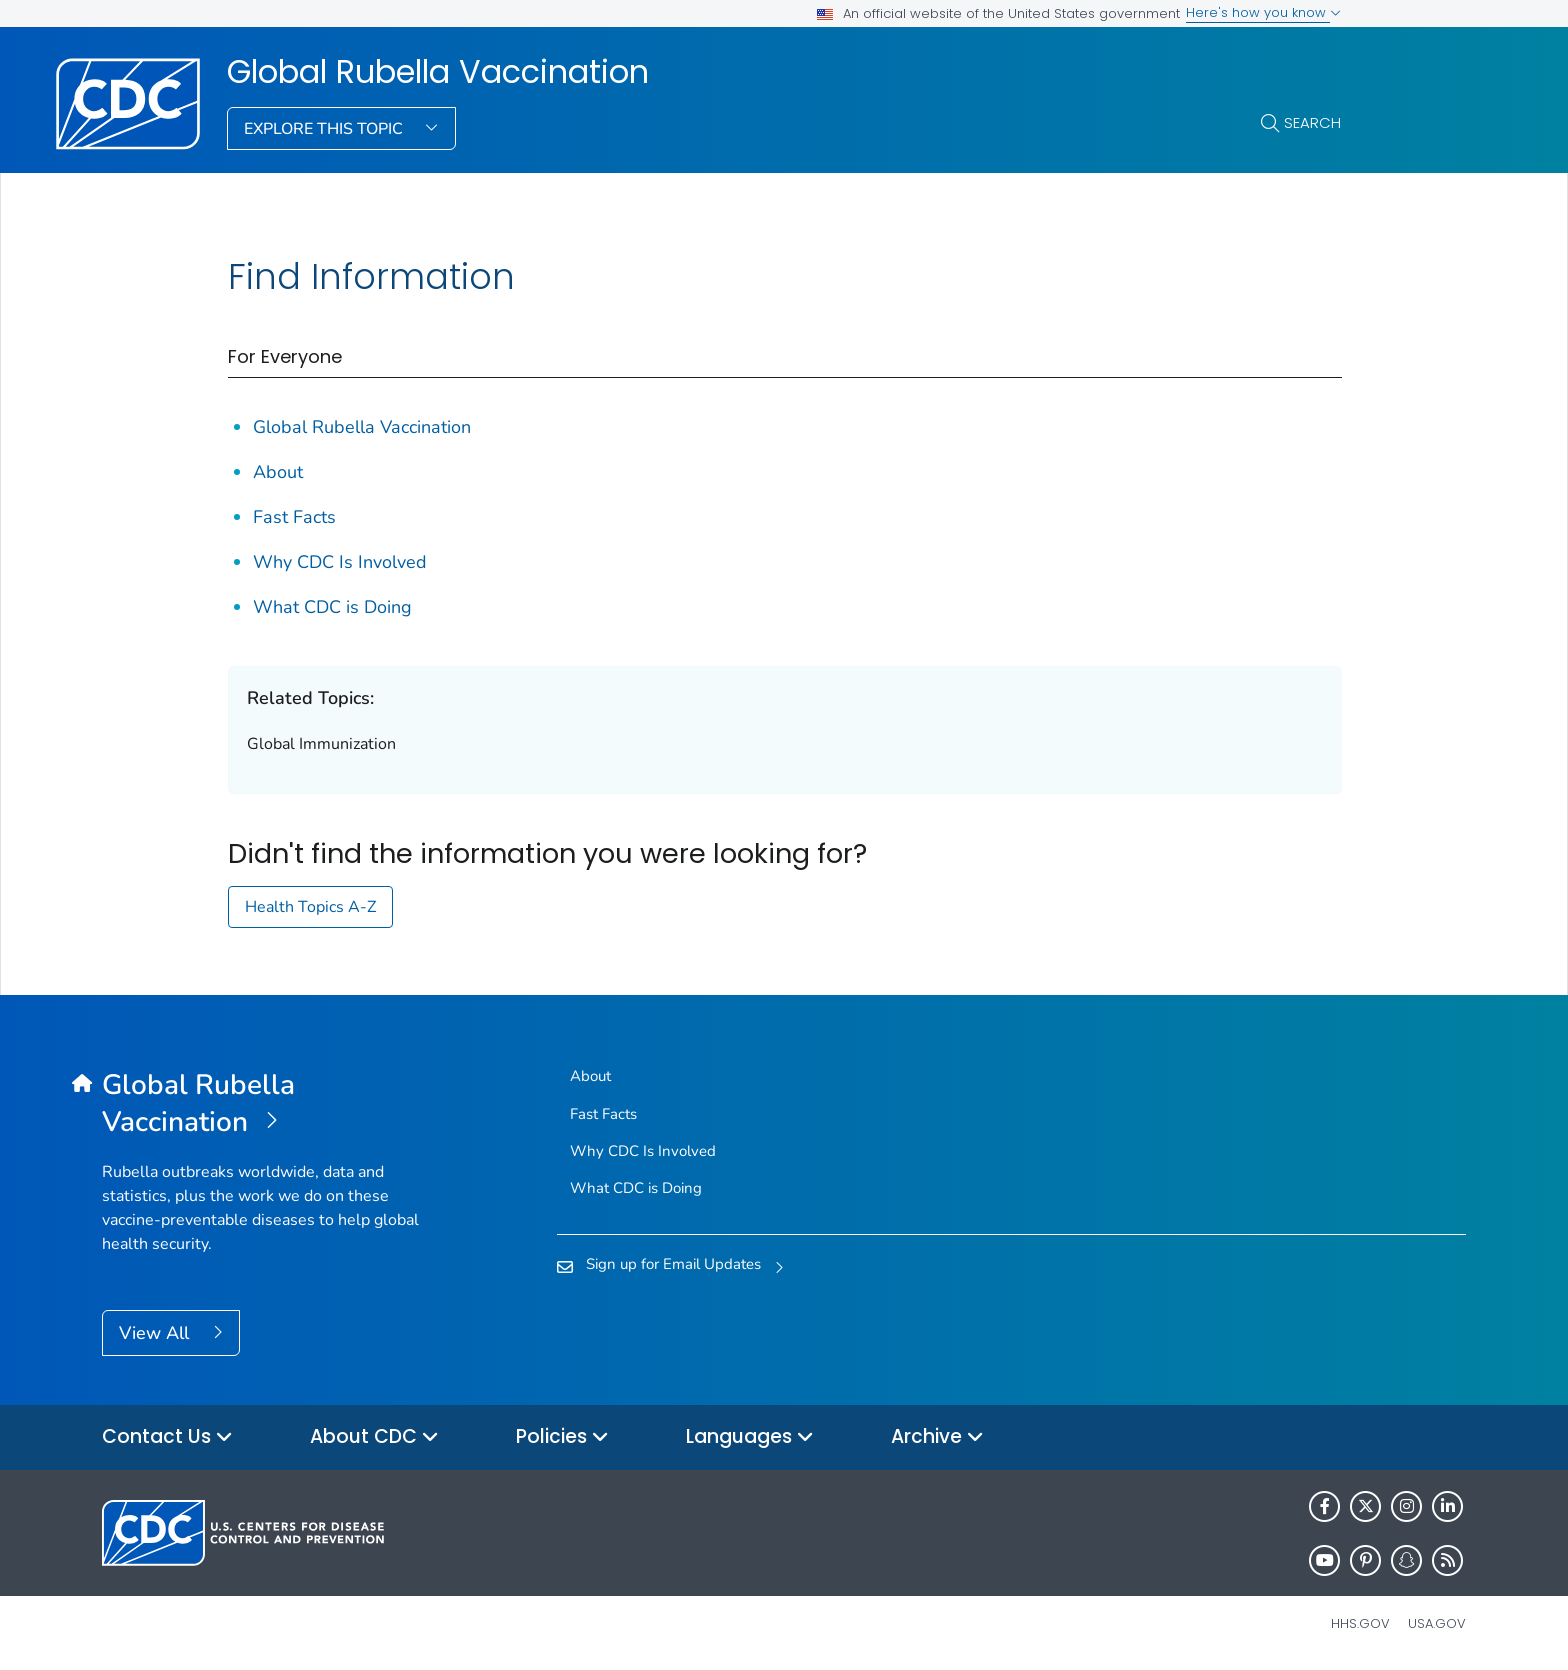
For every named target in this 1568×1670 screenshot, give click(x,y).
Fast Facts (294, 517)
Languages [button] (750, 1437)
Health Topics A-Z (310, 907)
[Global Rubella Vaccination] (272, 1104)
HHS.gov (1360, 1623)
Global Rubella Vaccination (438, 72)
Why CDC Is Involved (340, 562)
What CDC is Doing (332, 607)
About (278, 472)
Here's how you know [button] (1263, 12)
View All (156, 1333)
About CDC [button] (374, 1437)
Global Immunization (321, 744)
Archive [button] (937, 1437)
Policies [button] (562, 1437)
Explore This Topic (325, 129)
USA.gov (1437, 1623)
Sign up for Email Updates (673, 1264)
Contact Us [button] (167, 1437)
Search (1312, 122)
